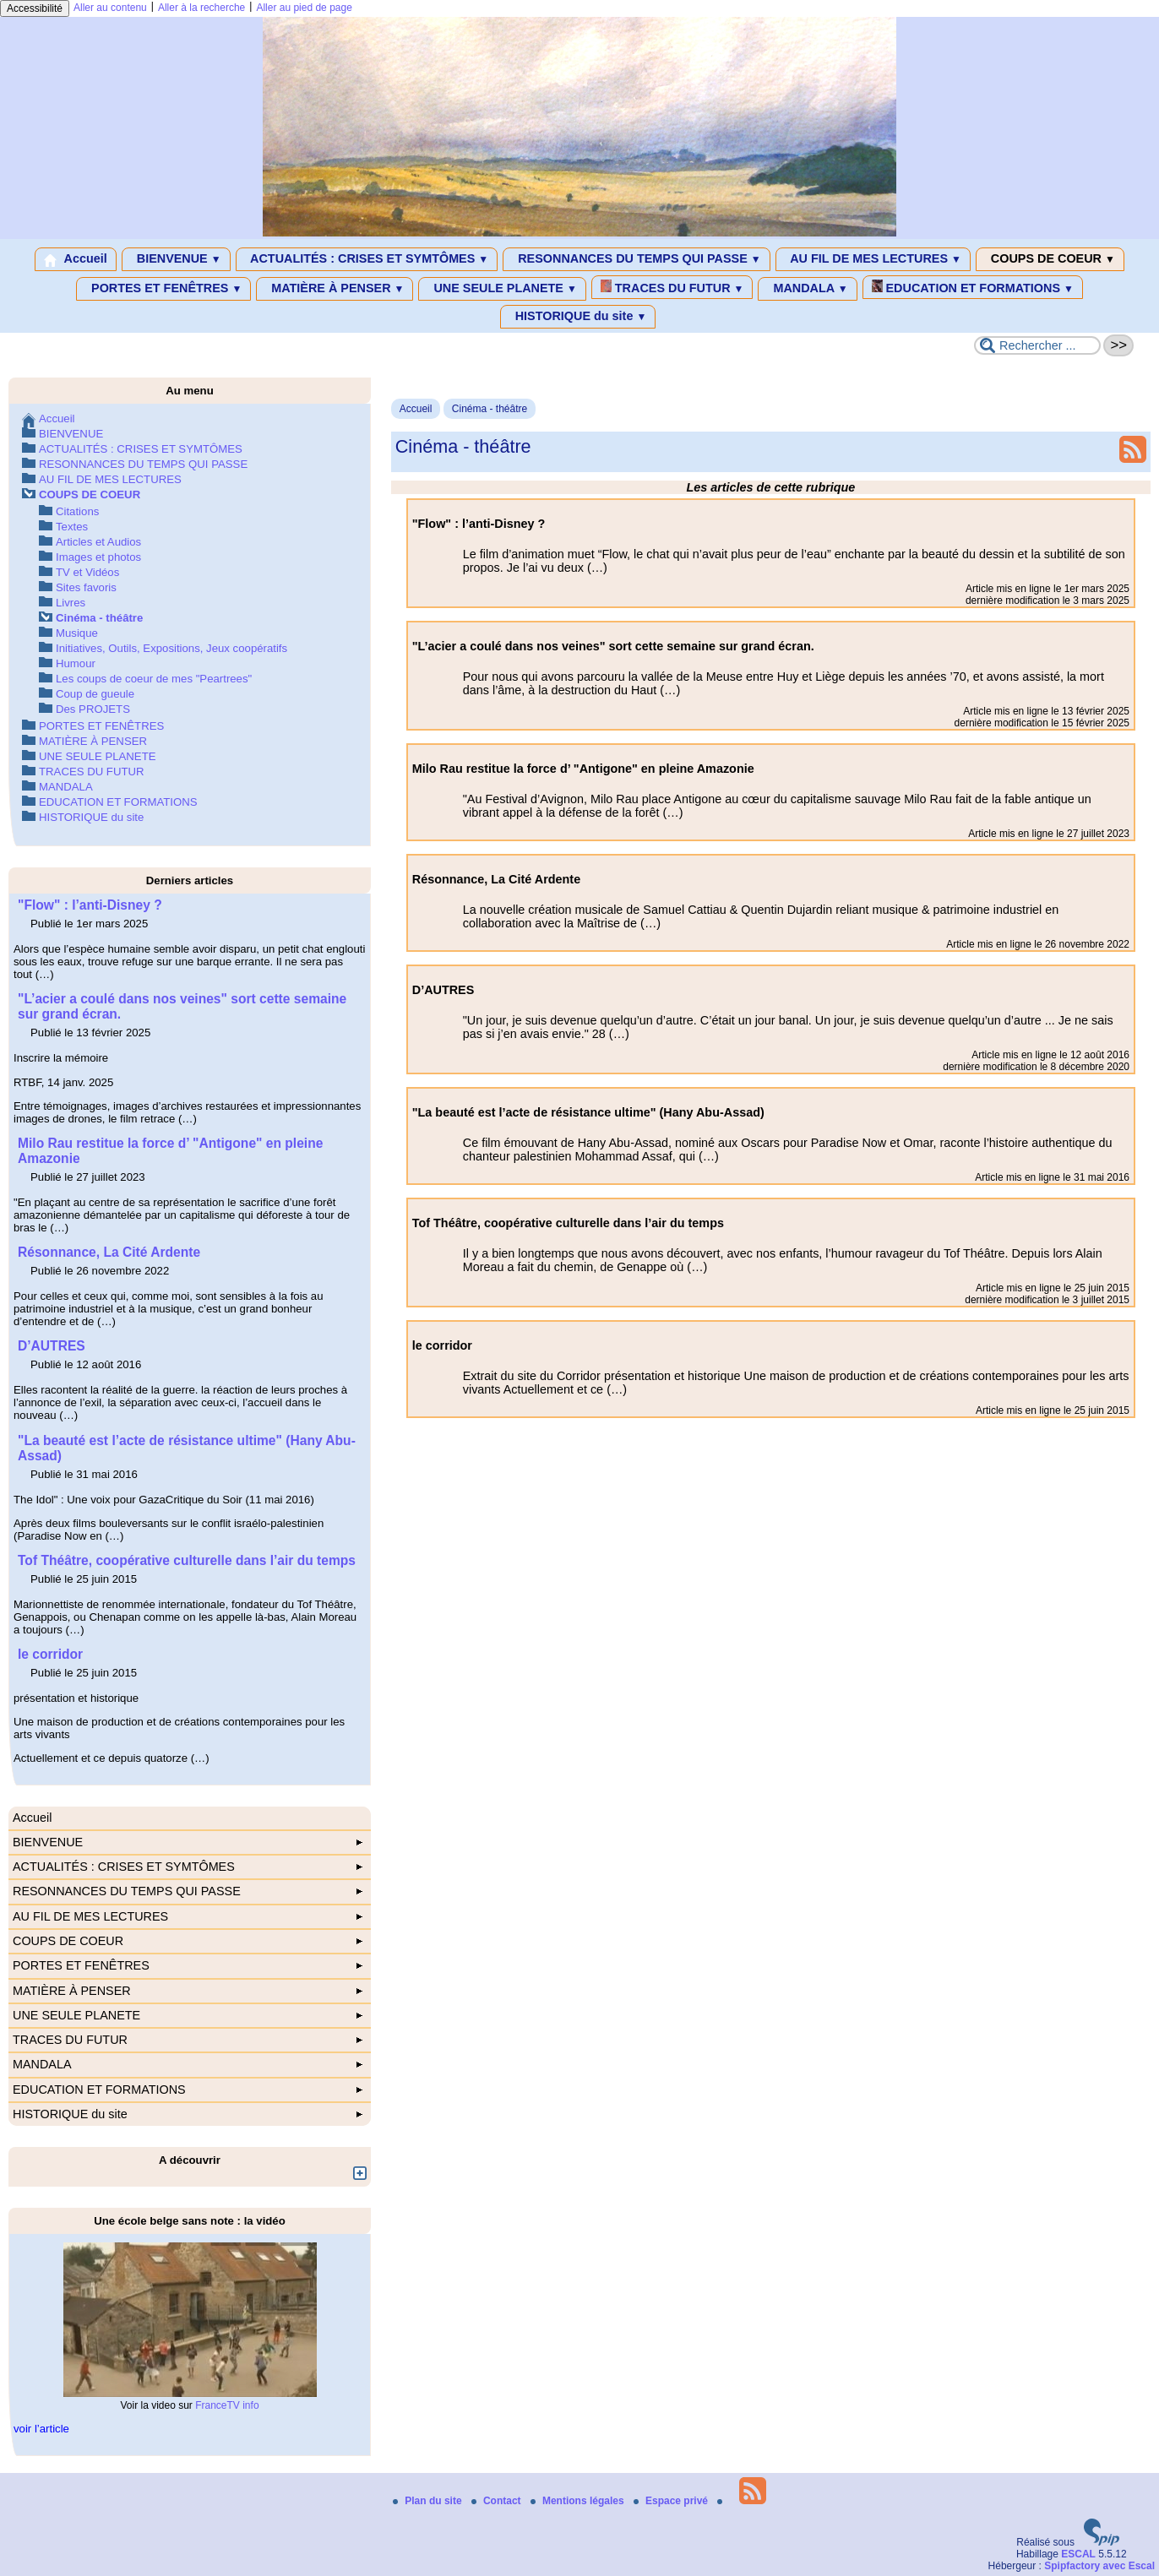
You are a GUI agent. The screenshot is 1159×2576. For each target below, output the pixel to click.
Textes (72, 526)
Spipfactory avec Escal (1099, 2566)
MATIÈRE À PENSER (334, 288)
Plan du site (429, 2501)
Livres (70, 602)
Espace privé (672, 2501)
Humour (75, 663)
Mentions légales (579, 2501)
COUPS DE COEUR (1050, 259)
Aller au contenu (110, 8)
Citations (77, 511)
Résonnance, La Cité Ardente (109, 1252)
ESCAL (1078, 2554)
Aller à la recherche (201, 8)
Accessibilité (35, 8)
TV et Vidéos (87, 572)
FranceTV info (226, 2405)
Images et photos (98, 557)
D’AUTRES (51, 1346)
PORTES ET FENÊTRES (163, 288)
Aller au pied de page (303, 8)
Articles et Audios (98, 541)
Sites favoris (86, 587)
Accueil (75, 259)
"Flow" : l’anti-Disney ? (90, 905)
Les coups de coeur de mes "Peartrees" (154, 678)
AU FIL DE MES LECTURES (873, 259)
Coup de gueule (95, 693)
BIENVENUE (176, 259)
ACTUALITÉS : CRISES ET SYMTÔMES (367, 259)
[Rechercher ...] (1037, 345)
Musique (77, 633)
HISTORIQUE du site (578, 316)
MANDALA (807, 288)
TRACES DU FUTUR (672, 287)
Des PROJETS (93, 709)
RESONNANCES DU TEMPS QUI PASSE (636, 259)
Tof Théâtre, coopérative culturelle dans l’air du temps (187, 1560)
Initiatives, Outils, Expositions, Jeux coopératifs (171, 648)
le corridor (50, 1654)
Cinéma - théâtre (489, 409)
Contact (497, 2501)
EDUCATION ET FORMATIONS (973, 287)
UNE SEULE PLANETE (501, 288)
